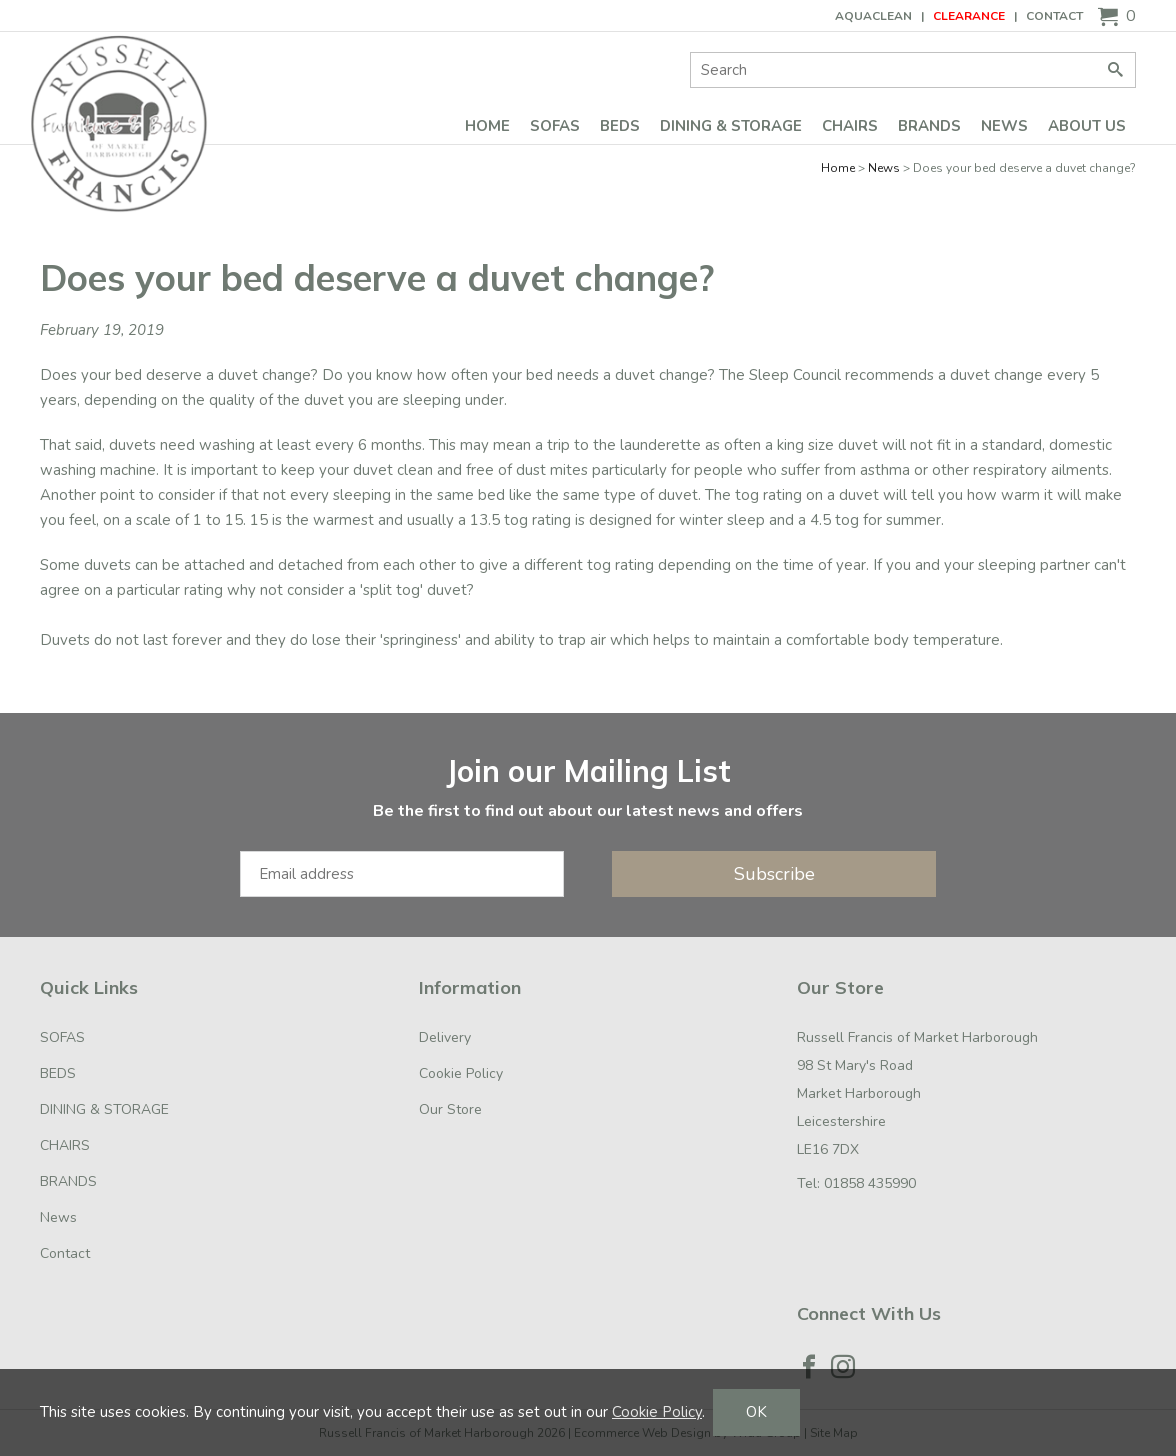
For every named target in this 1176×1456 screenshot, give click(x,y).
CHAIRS (850, 126)
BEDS (620, 126)
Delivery (445, 1037)
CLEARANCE (969, 16)
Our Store (450, 1109)
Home (487, 126)
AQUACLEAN (873, 16)
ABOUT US (1087, 126)
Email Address (0, 733)
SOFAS (555, 126)
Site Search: (690, 52)
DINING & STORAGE (731, 126)
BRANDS (929, 126)
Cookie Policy (461, 1073)
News (1004, 126)
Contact (1054, 16)
